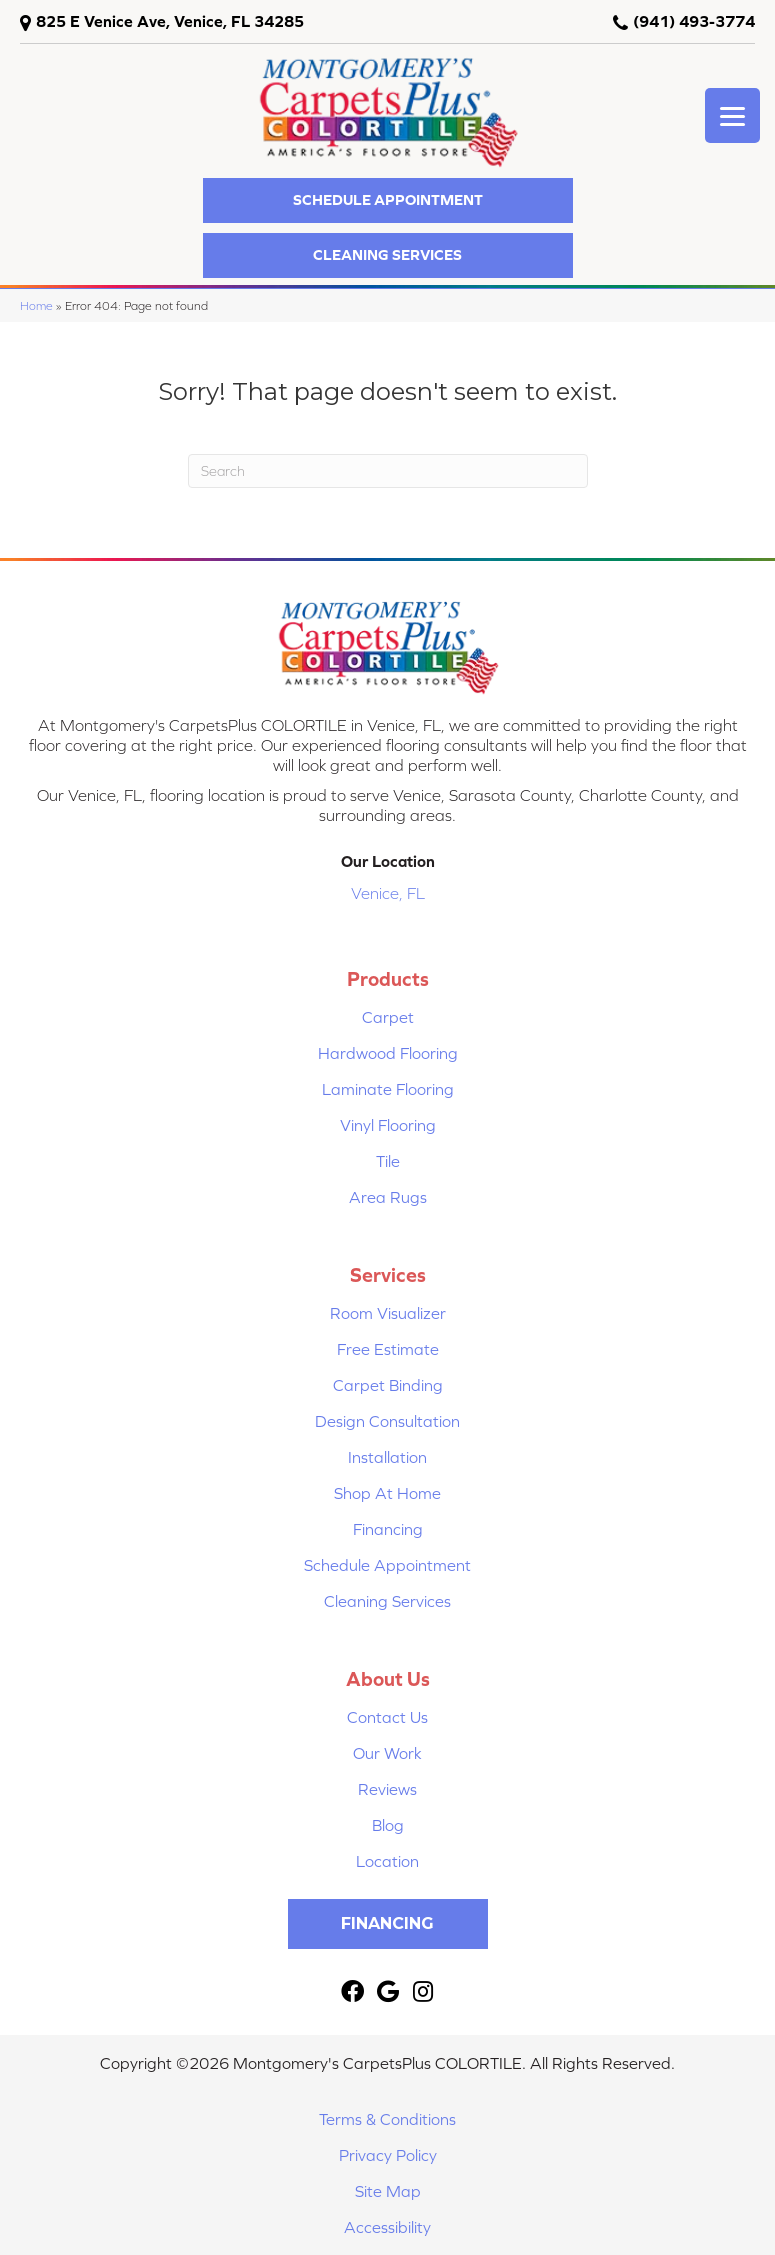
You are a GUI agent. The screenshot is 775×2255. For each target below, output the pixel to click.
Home (36, 305)
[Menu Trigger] (732, 115)
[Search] (388, 471)
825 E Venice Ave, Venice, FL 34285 (170, 21)
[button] (388, 200)
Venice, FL (388, 893)
